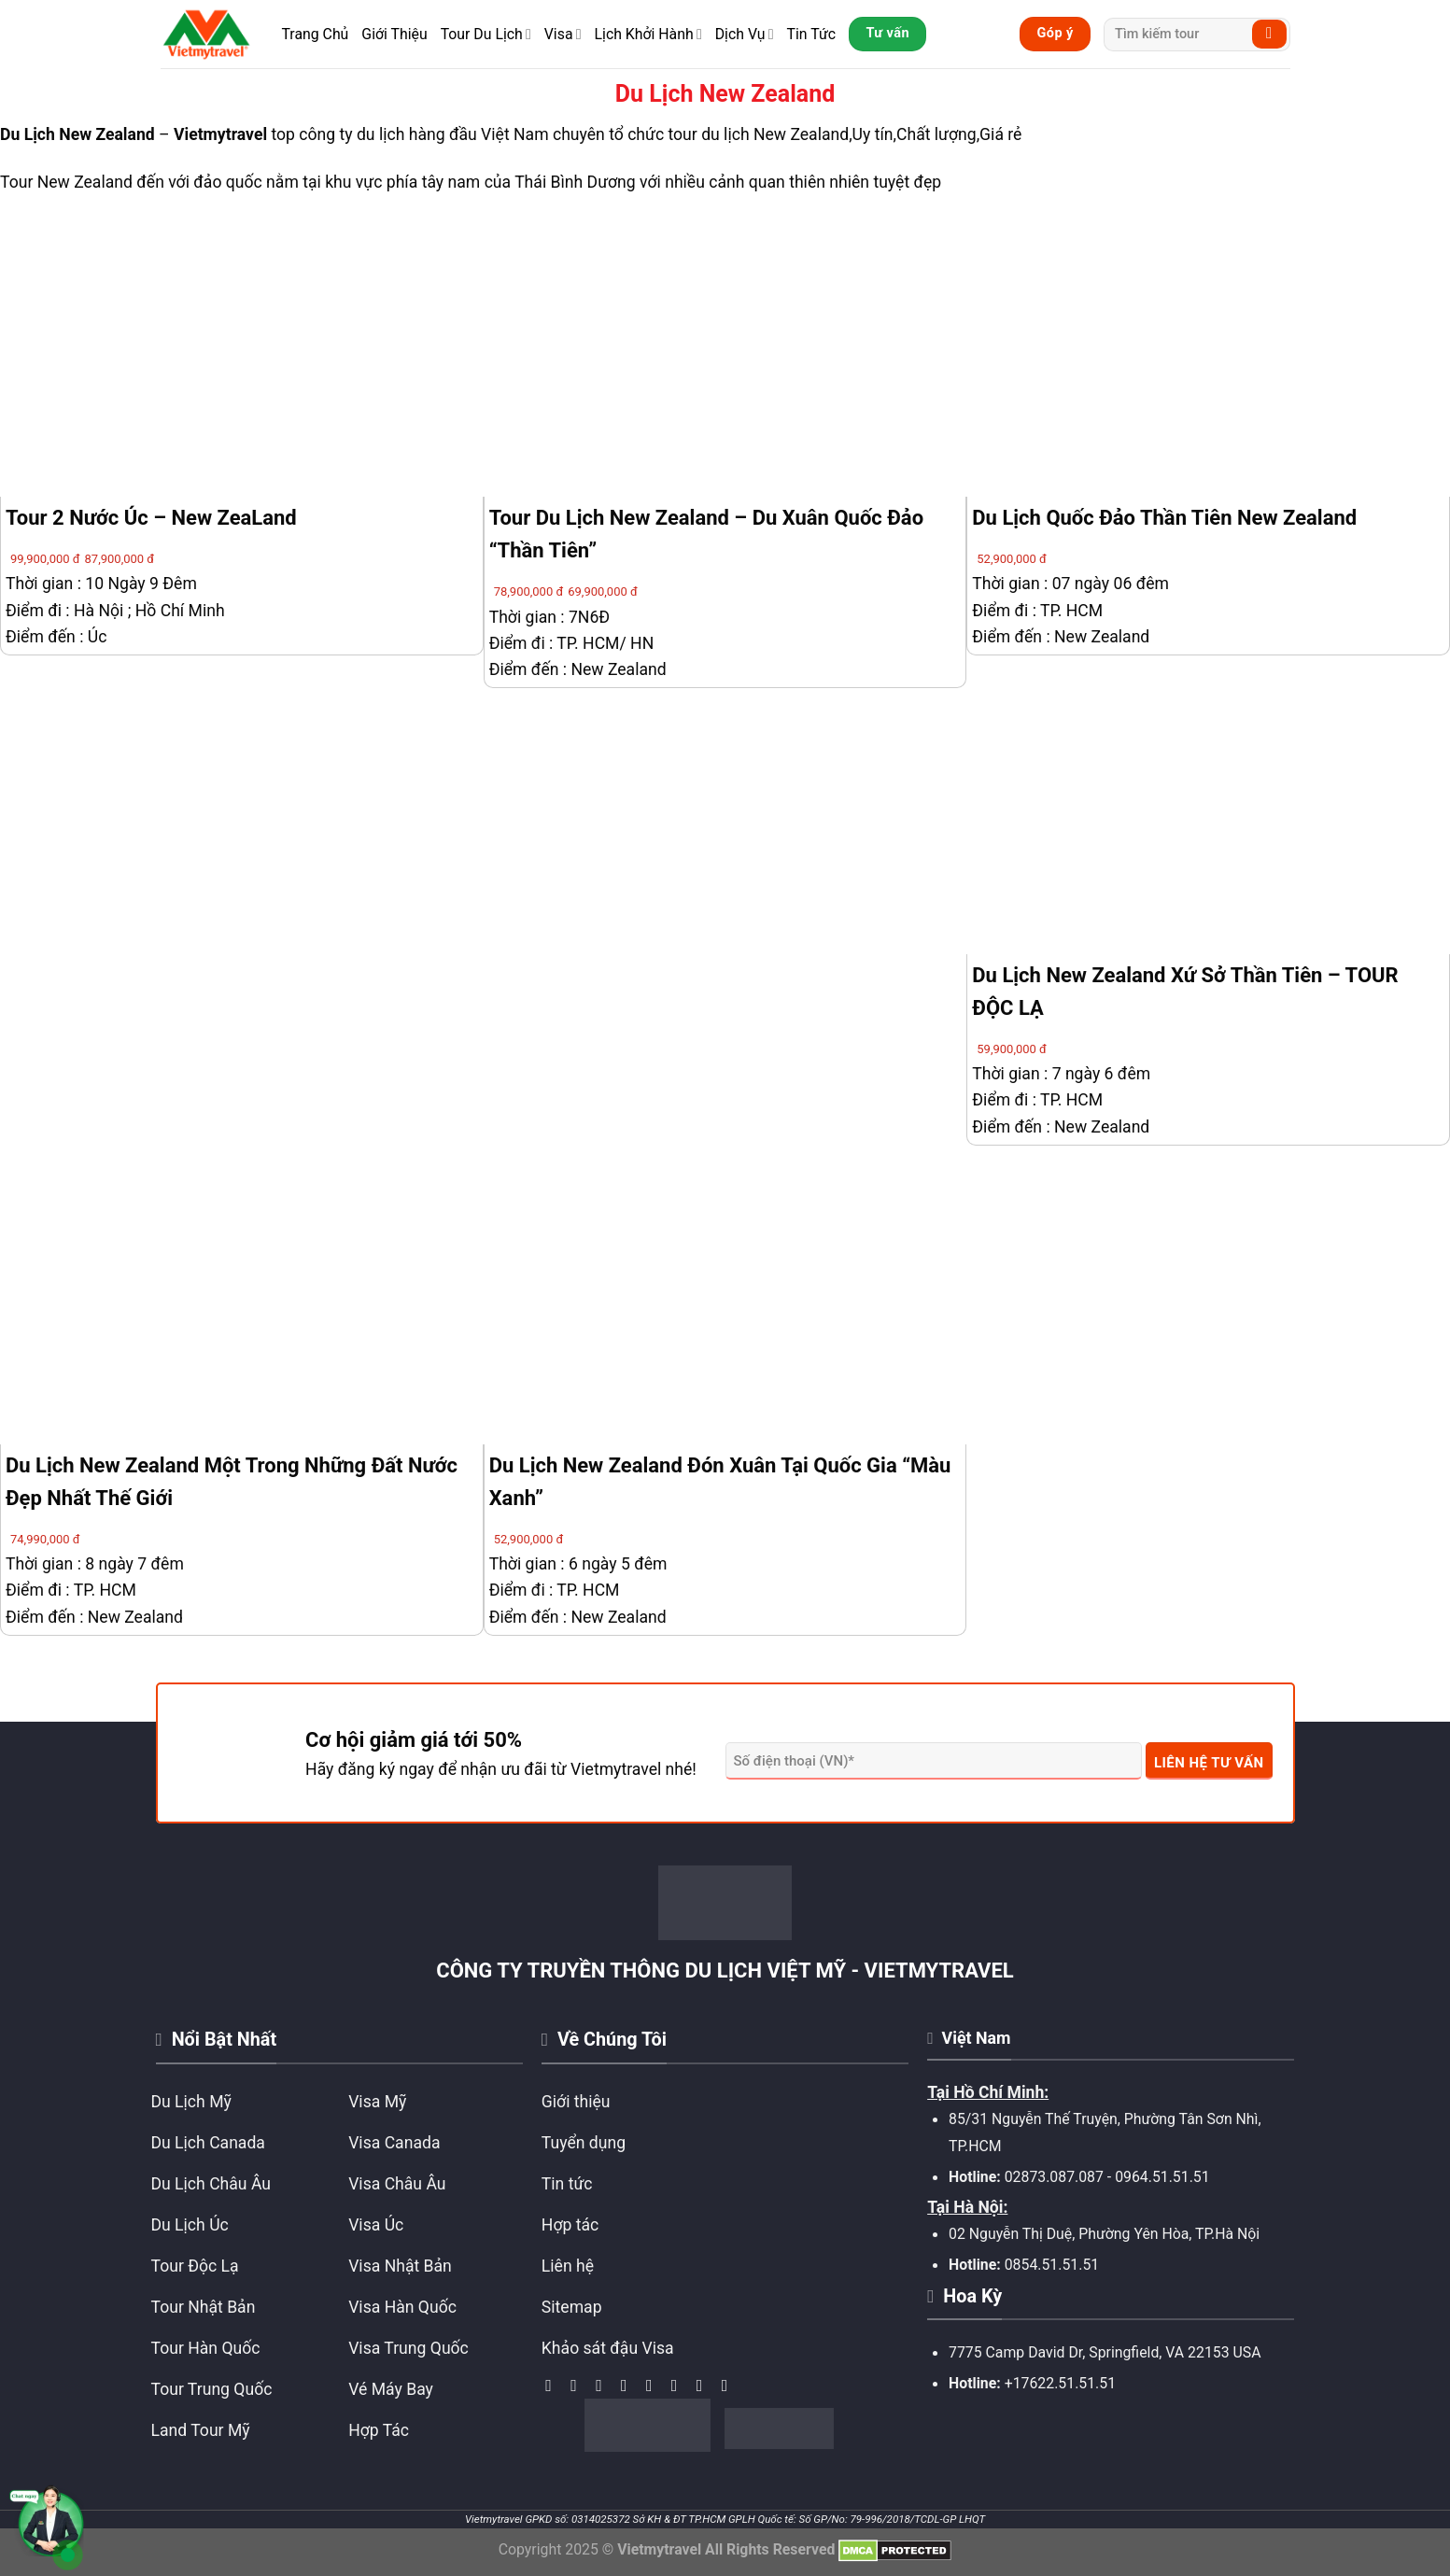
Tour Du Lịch (486, 34)
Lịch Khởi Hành (648, 34)
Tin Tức (811, 34)
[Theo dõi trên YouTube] (730, 2385)
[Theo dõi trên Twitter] (629, 2385)
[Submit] (1269, 34)
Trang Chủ (315, 34)
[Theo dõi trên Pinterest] (705, 2385)
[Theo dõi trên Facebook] (553, 2385)
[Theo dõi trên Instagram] (578, 2385)
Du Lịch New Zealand (77, 134)
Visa (563, 34)
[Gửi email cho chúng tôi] (654, 2385)
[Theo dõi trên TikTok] (604, 2385)
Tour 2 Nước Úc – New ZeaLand (151, 517)
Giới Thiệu (394, 34)
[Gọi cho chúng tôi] (679, 2385)
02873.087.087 (1054, 2177)
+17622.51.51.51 (1060, 2383)
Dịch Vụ (744, 34)
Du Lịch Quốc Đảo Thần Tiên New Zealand (1164, 517)
